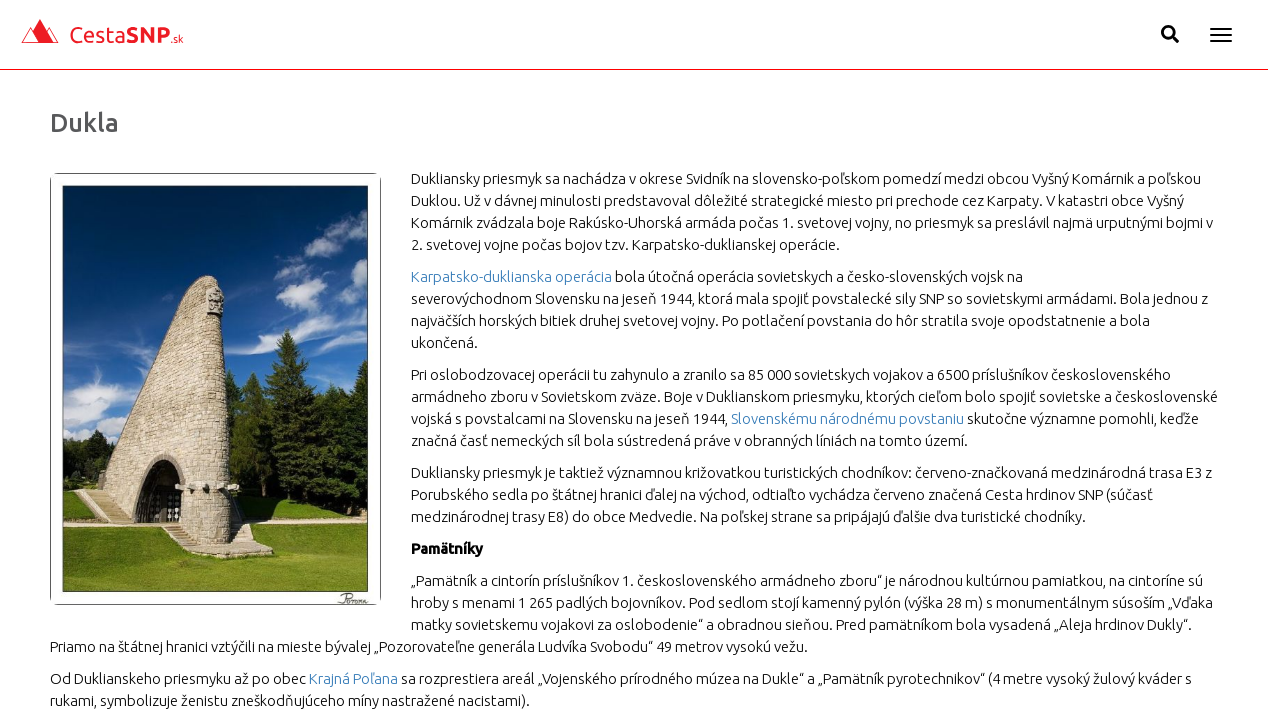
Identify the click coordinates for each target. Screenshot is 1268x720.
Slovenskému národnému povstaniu (847, 418)
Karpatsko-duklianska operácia (511, 276)
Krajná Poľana (353, 678)
